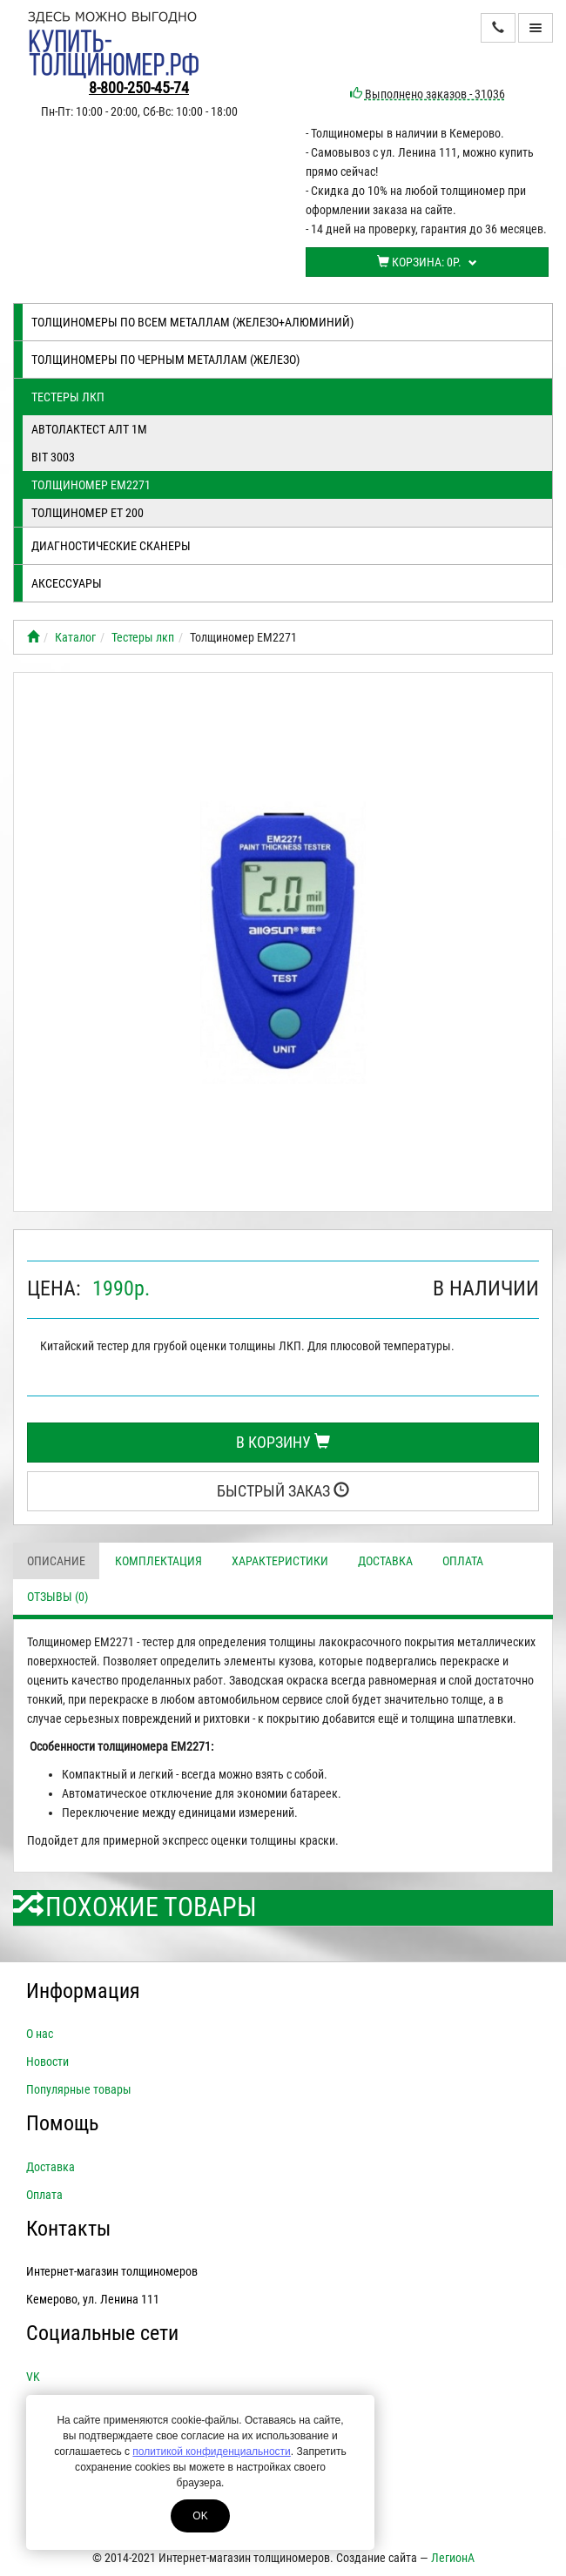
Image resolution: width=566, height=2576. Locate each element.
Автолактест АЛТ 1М (89, 429)
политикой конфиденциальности (211, 2451)
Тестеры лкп (67, 397)
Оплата (462, 1561)
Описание (56, 1561)
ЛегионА (453, 2558)
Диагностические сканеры (111, 546)
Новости (47, 2061)
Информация (83, 1991)
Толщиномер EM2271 (91, 485)
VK (33, 2377)
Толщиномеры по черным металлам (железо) (165, 360)
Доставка (385, 1561)
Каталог (75, 637)
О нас (39, 2034)
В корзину (283, 1442)
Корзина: (427, 262)
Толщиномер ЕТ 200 (87, 513)
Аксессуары (66, 583)
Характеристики (280, 1561)
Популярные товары (78, 2089)
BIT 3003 (53, 457)
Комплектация (158, 1561)
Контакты (68, 2228)
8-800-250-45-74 (139, 87)
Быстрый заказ (283, 1491)
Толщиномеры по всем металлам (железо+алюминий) (192, 322)
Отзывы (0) (57, 1597)
